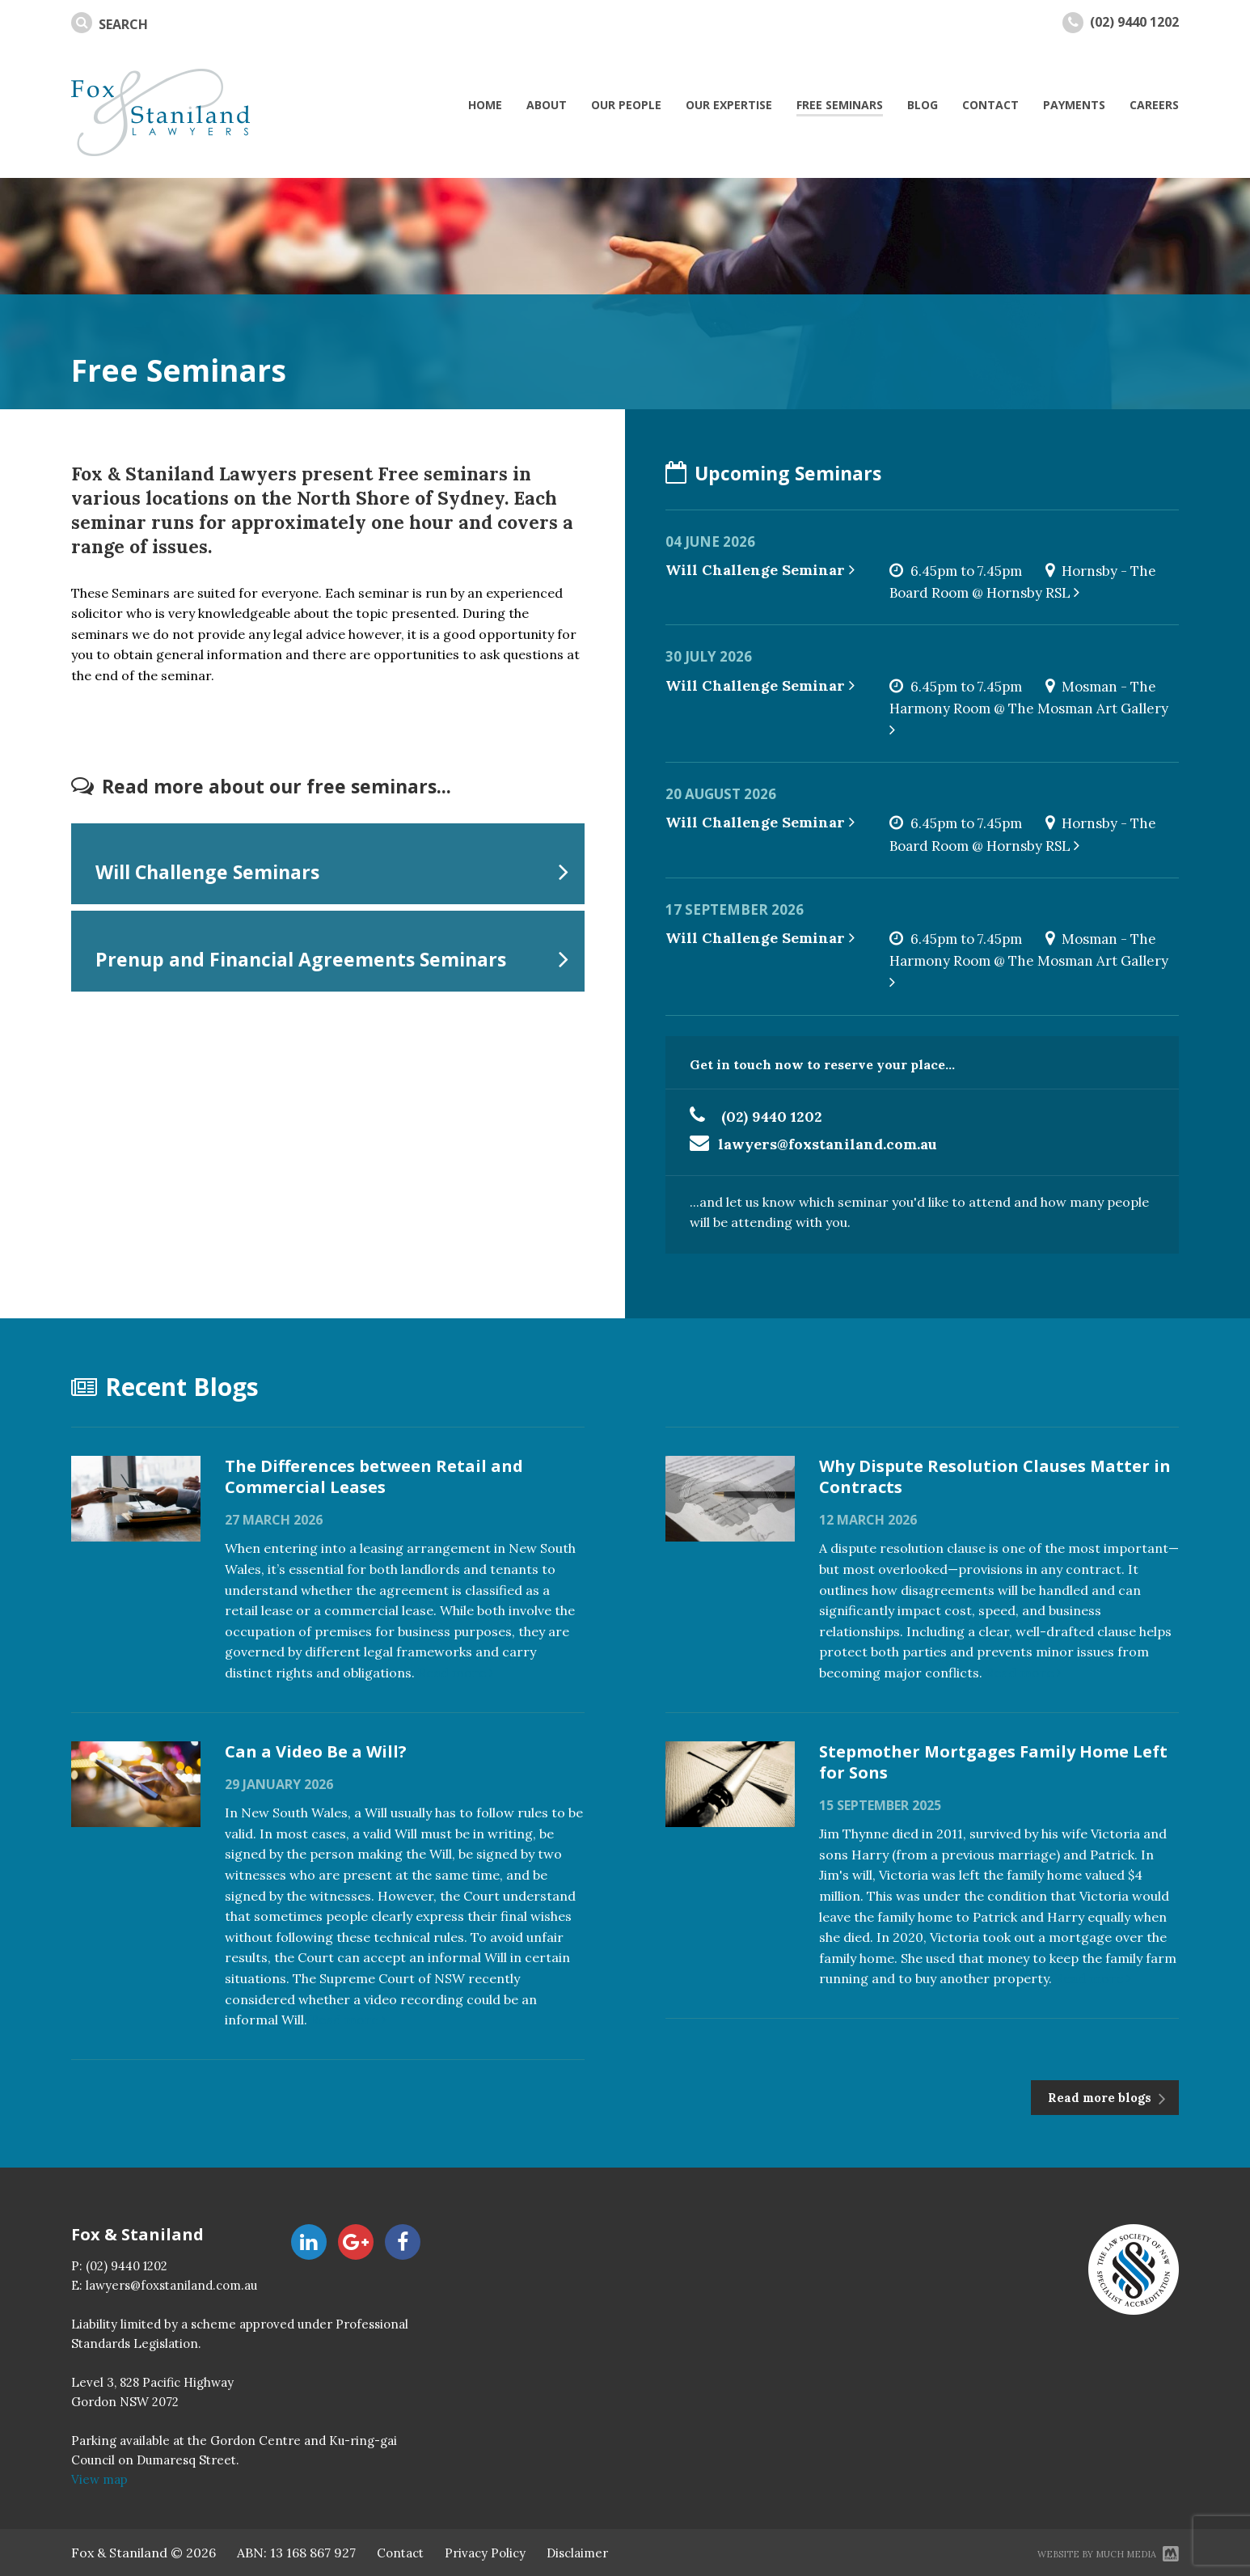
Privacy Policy (485, 2553)
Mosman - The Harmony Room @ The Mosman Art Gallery (1030, 708)
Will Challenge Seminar (760, 569)
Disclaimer (577, 2553)
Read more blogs (1101, 2097)
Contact (400, 2553)
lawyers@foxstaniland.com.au (827, 1144)
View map (99, 2479)
